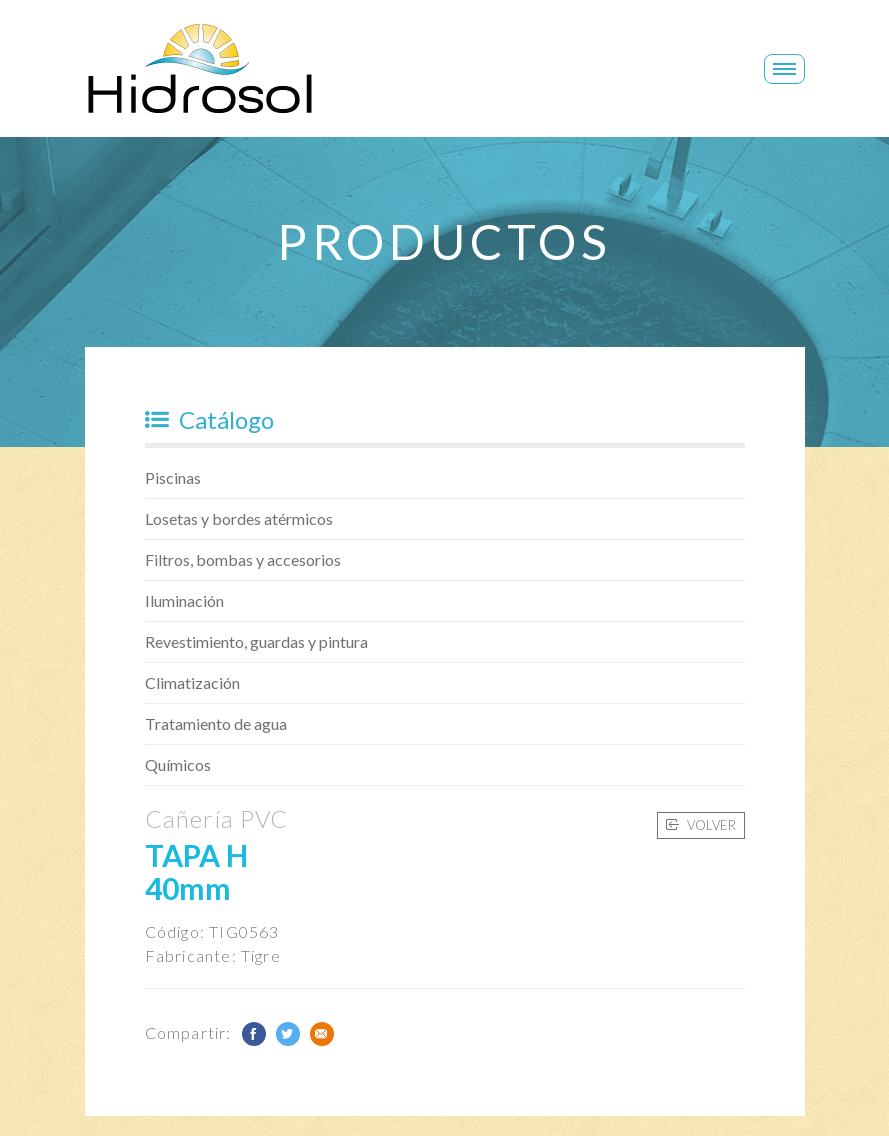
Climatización (192, 682)
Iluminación (184, 600)
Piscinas (173, 477)
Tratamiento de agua (216, 723)
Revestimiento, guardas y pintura (256, 641)
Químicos (178, 764)
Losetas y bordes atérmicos (239, 518)
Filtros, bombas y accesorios (243, 559)
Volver (701, 825)
